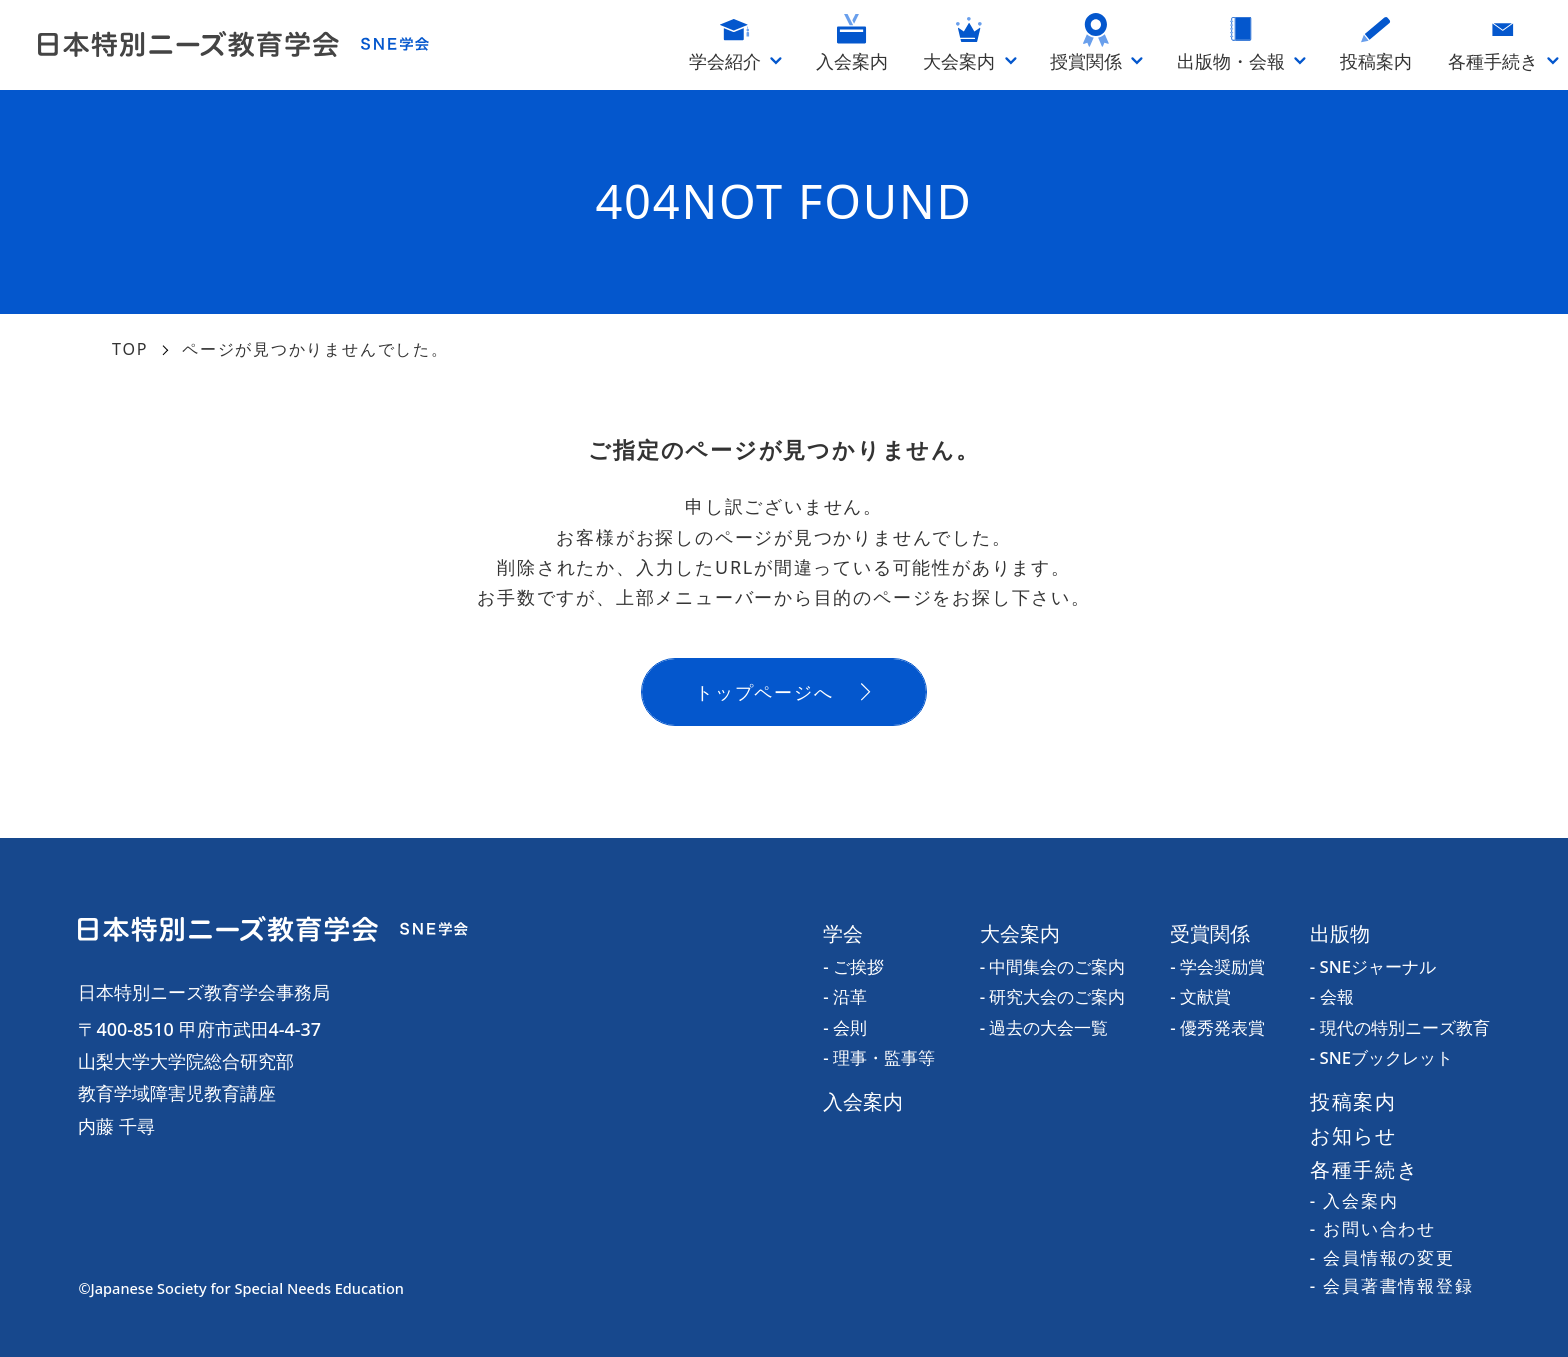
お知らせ (1353, 1135)
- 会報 (1332, 996)
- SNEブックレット (1381, 1057)
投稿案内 (1353, 1101)
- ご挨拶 (853, 966)
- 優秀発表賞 (1217, 1027)
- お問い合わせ (1373, 1228)
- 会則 (845, 1027)
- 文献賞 (1200, 996)
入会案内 (863, 1101)
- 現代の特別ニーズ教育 (1400, 1027)
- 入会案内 (1354, 1200)
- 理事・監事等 (879, 1057)
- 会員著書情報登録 (1392, 1285)
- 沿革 (845, 996)
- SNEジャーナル (1373, 966)
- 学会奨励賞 (1217, 966)
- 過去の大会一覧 (1044, 1027)
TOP (130, 349)
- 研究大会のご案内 (1053, 996)
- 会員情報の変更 (1382, 1257)
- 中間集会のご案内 (1053, 966)
